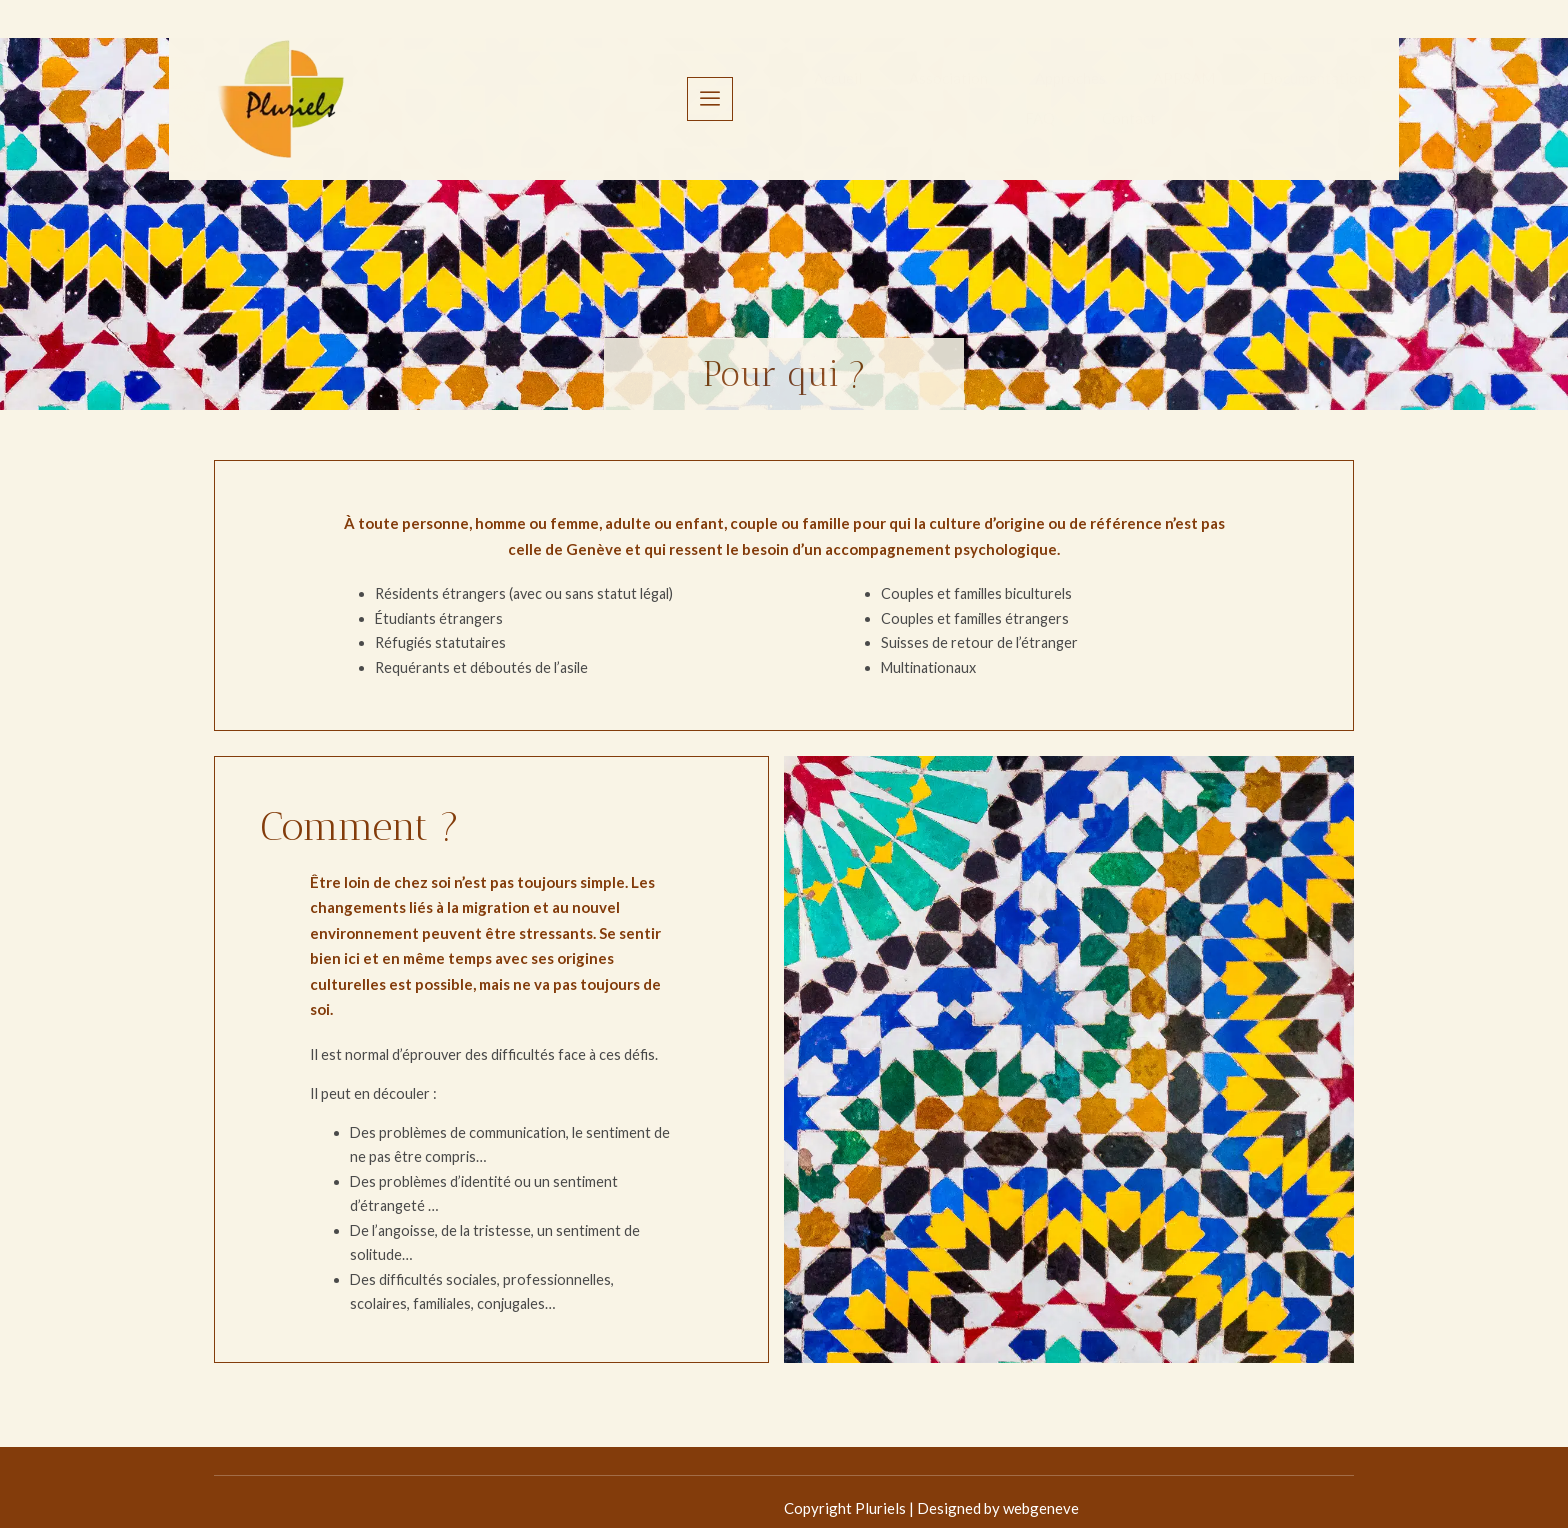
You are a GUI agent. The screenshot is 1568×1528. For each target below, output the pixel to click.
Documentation (935, 79)
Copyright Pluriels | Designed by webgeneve (361, 1494)
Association (560, 79)
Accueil (447, 79)
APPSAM (802, 79)
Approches (685, 79)
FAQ (1052, 79)
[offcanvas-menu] (1336, 79)
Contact (1144, 79)
